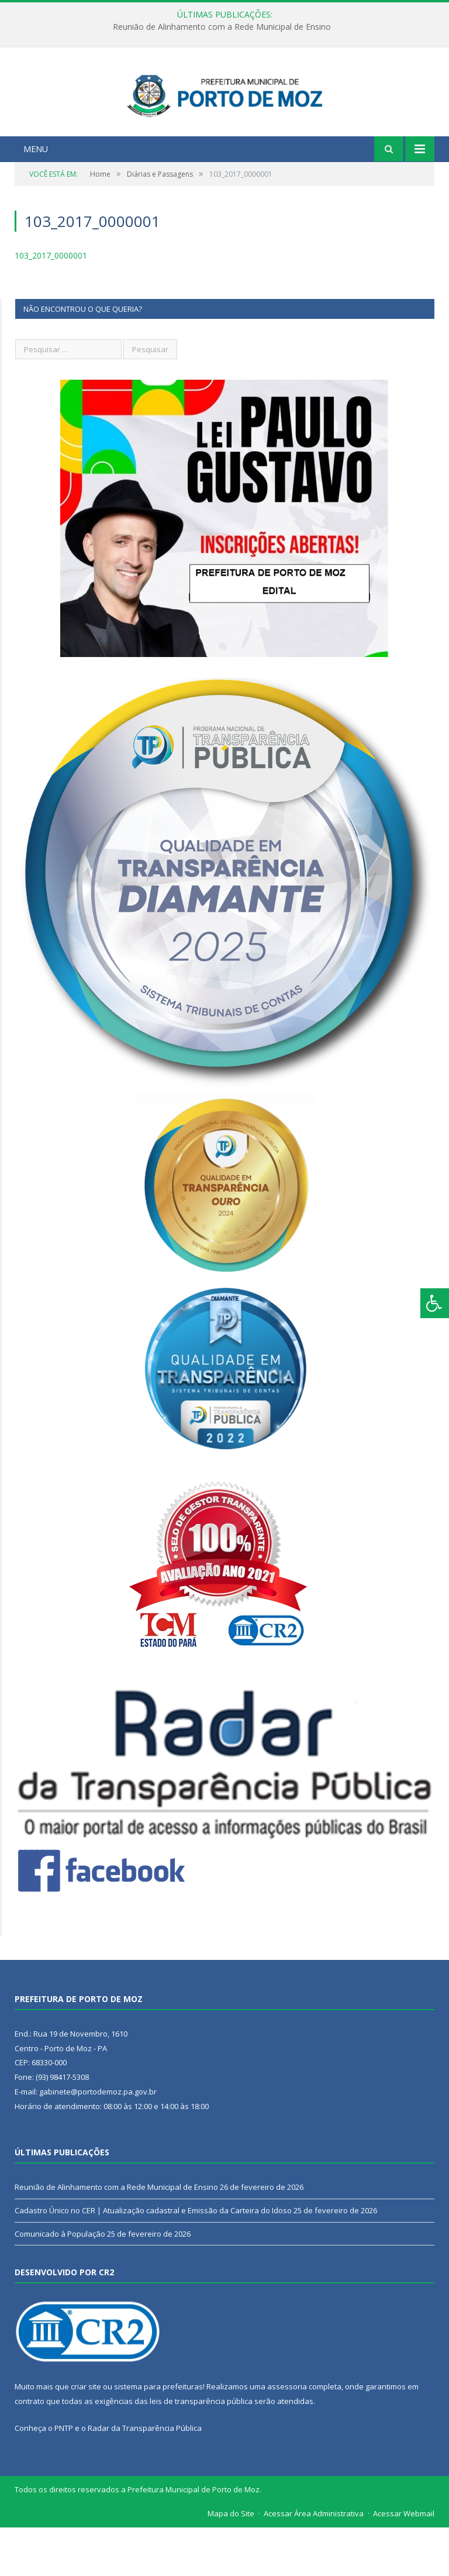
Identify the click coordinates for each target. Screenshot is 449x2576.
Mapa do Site (231, 2562)
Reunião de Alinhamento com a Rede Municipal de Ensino (222, 27)
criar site (86, 2435)
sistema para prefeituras (158, 2435)
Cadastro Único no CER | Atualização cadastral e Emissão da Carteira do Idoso (153, 2259)
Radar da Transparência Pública (145, 2476)
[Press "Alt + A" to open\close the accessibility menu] (434, 1303)
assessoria (287, 2435)
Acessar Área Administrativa (314, 2562)
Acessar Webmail (403, 2562)
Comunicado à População (60, 2281)
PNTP (63, 2476)
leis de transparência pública (201, 2449)
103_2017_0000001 (51, 303)
